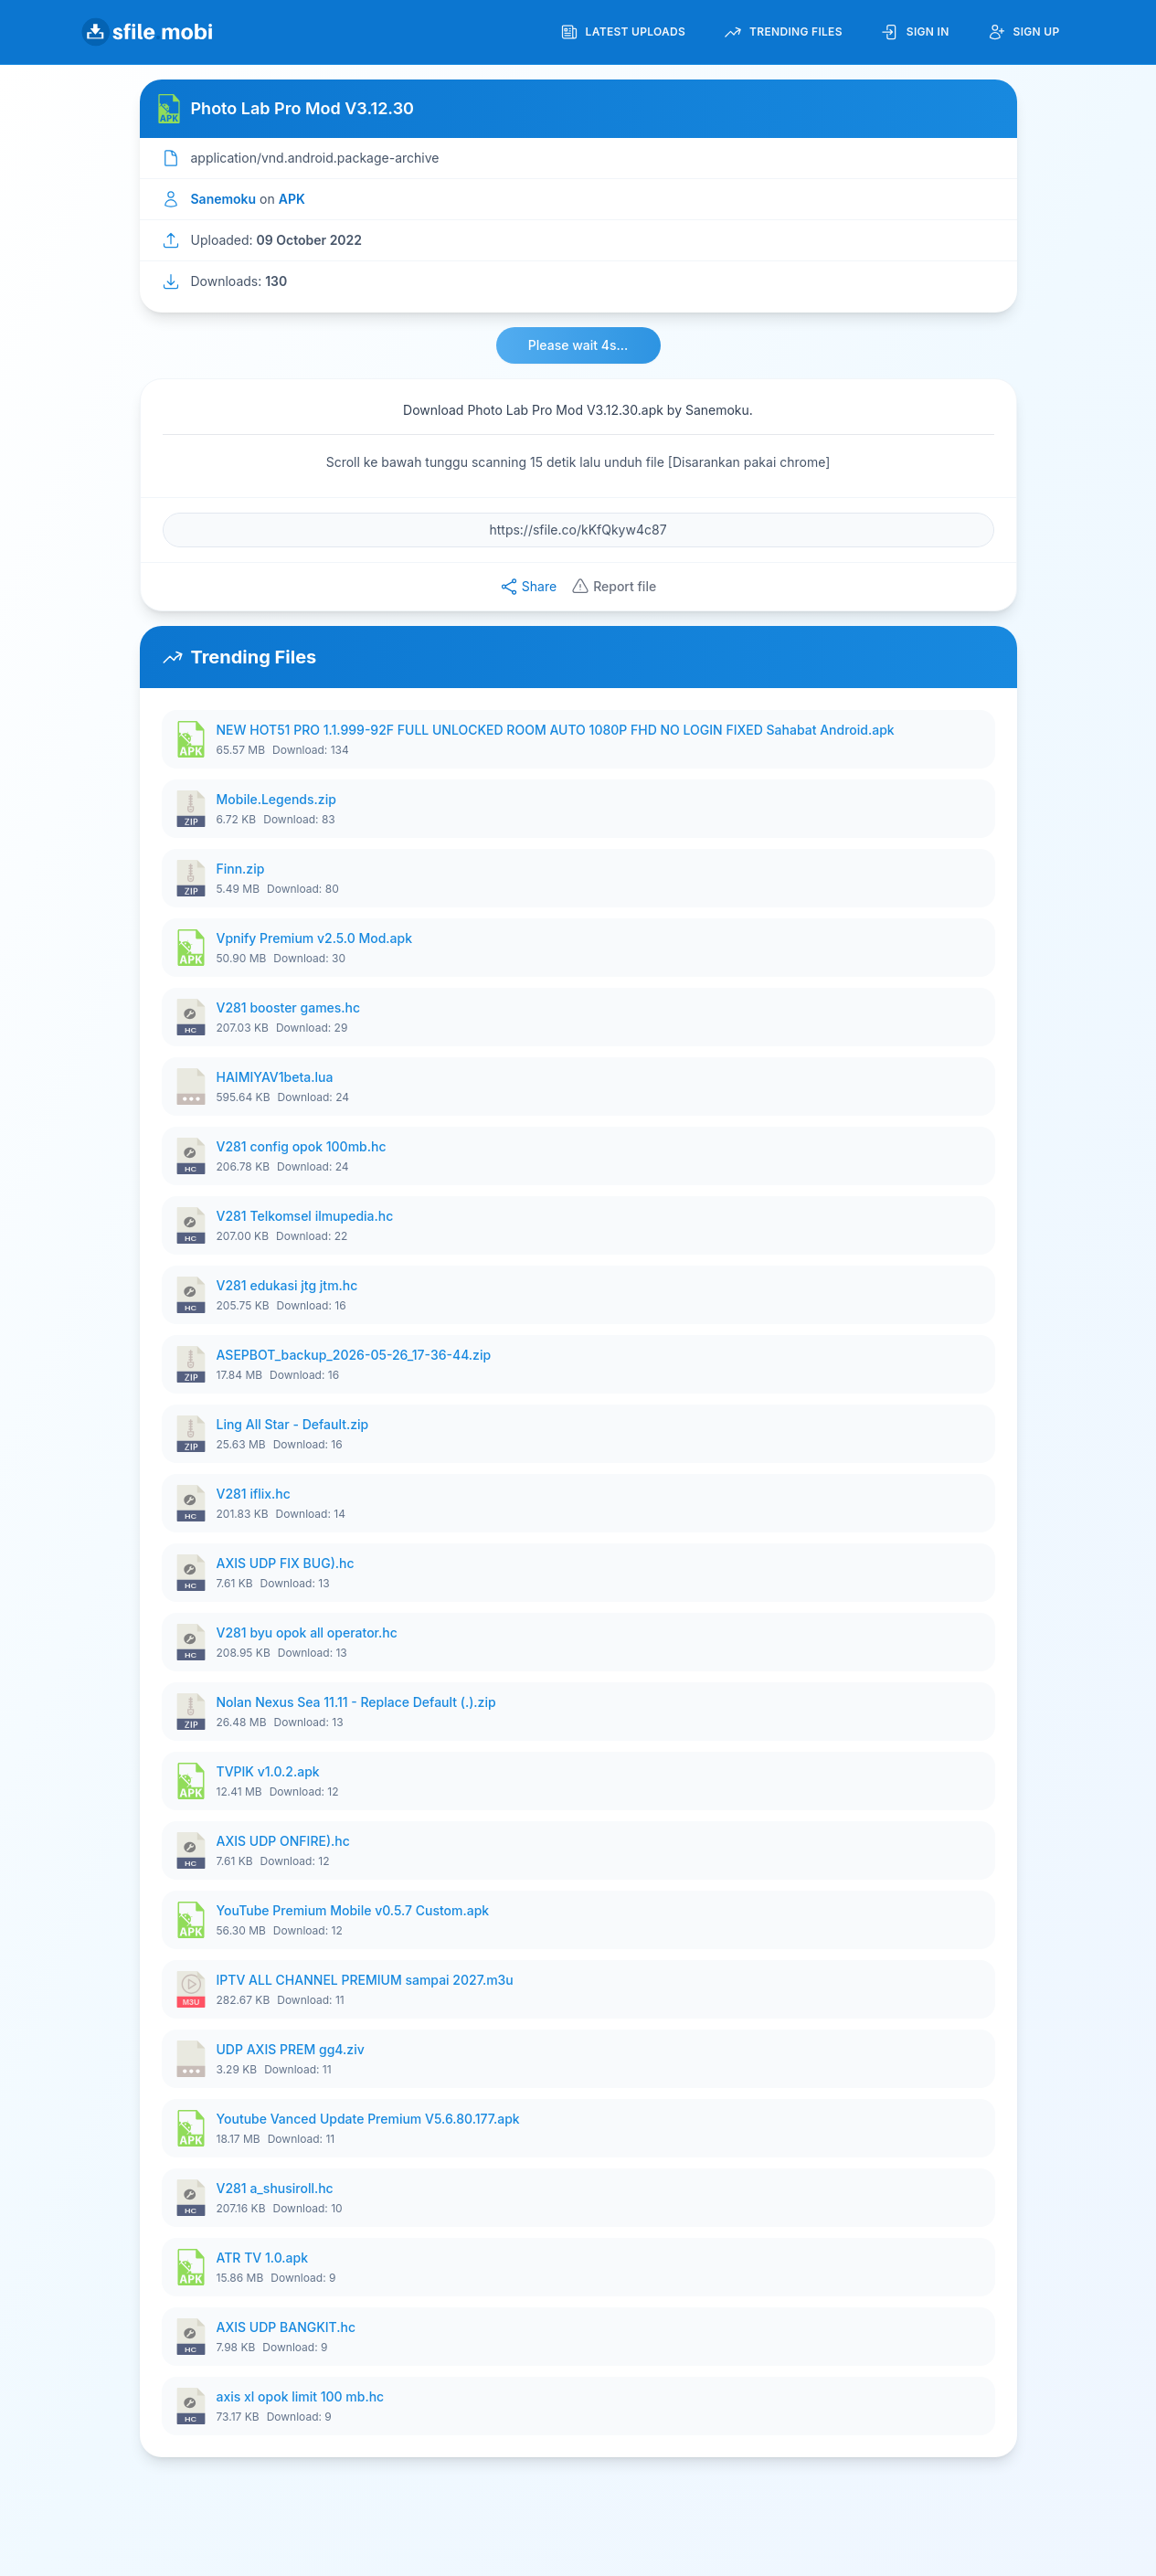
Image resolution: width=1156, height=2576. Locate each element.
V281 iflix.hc (254, 1493)
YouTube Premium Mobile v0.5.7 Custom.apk (353, 1910)
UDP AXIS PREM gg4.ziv (291, 2049)
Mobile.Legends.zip (276, 799)
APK (292, 199)
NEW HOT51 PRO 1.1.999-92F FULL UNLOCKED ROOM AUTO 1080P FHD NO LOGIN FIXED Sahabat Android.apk (556, 729)
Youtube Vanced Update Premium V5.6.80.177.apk (368, 2118)
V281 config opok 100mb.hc (302, 1146)
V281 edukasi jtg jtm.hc (287, 1285)
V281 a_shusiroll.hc (275, 2188)
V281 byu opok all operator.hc (307, 1632)
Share (528, 587)
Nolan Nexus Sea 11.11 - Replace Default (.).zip (356, 1702)
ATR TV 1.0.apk (262, 2257)
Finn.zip (241, 868)
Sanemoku (224, 199)
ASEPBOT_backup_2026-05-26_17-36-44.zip (354, 1354)
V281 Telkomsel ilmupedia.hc (305, 1216)
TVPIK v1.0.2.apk (268, 1771)
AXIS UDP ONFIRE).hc (283, 1841)
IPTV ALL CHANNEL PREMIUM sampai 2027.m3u (365, 1980)
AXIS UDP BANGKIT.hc (286, 2327)
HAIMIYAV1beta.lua (275, 1077)
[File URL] (578, 530)
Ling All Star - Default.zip (293, 1424)
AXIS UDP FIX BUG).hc (286, 1563)
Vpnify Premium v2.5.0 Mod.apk (315, 938)
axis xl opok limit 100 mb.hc (301, 2396)
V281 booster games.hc (289, 1007)
